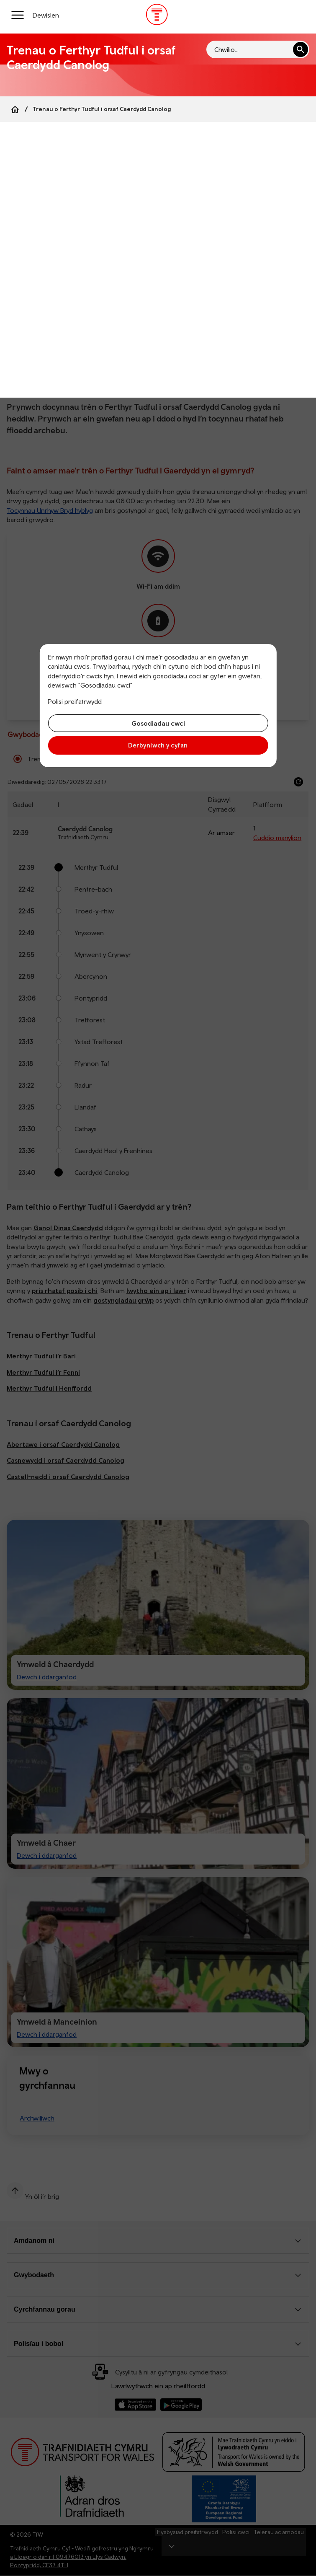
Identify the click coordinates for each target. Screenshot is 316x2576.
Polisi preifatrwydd (75, 701)
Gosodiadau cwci (158, 723)
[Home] (15, 109)
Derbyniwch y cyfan (158, 745)
